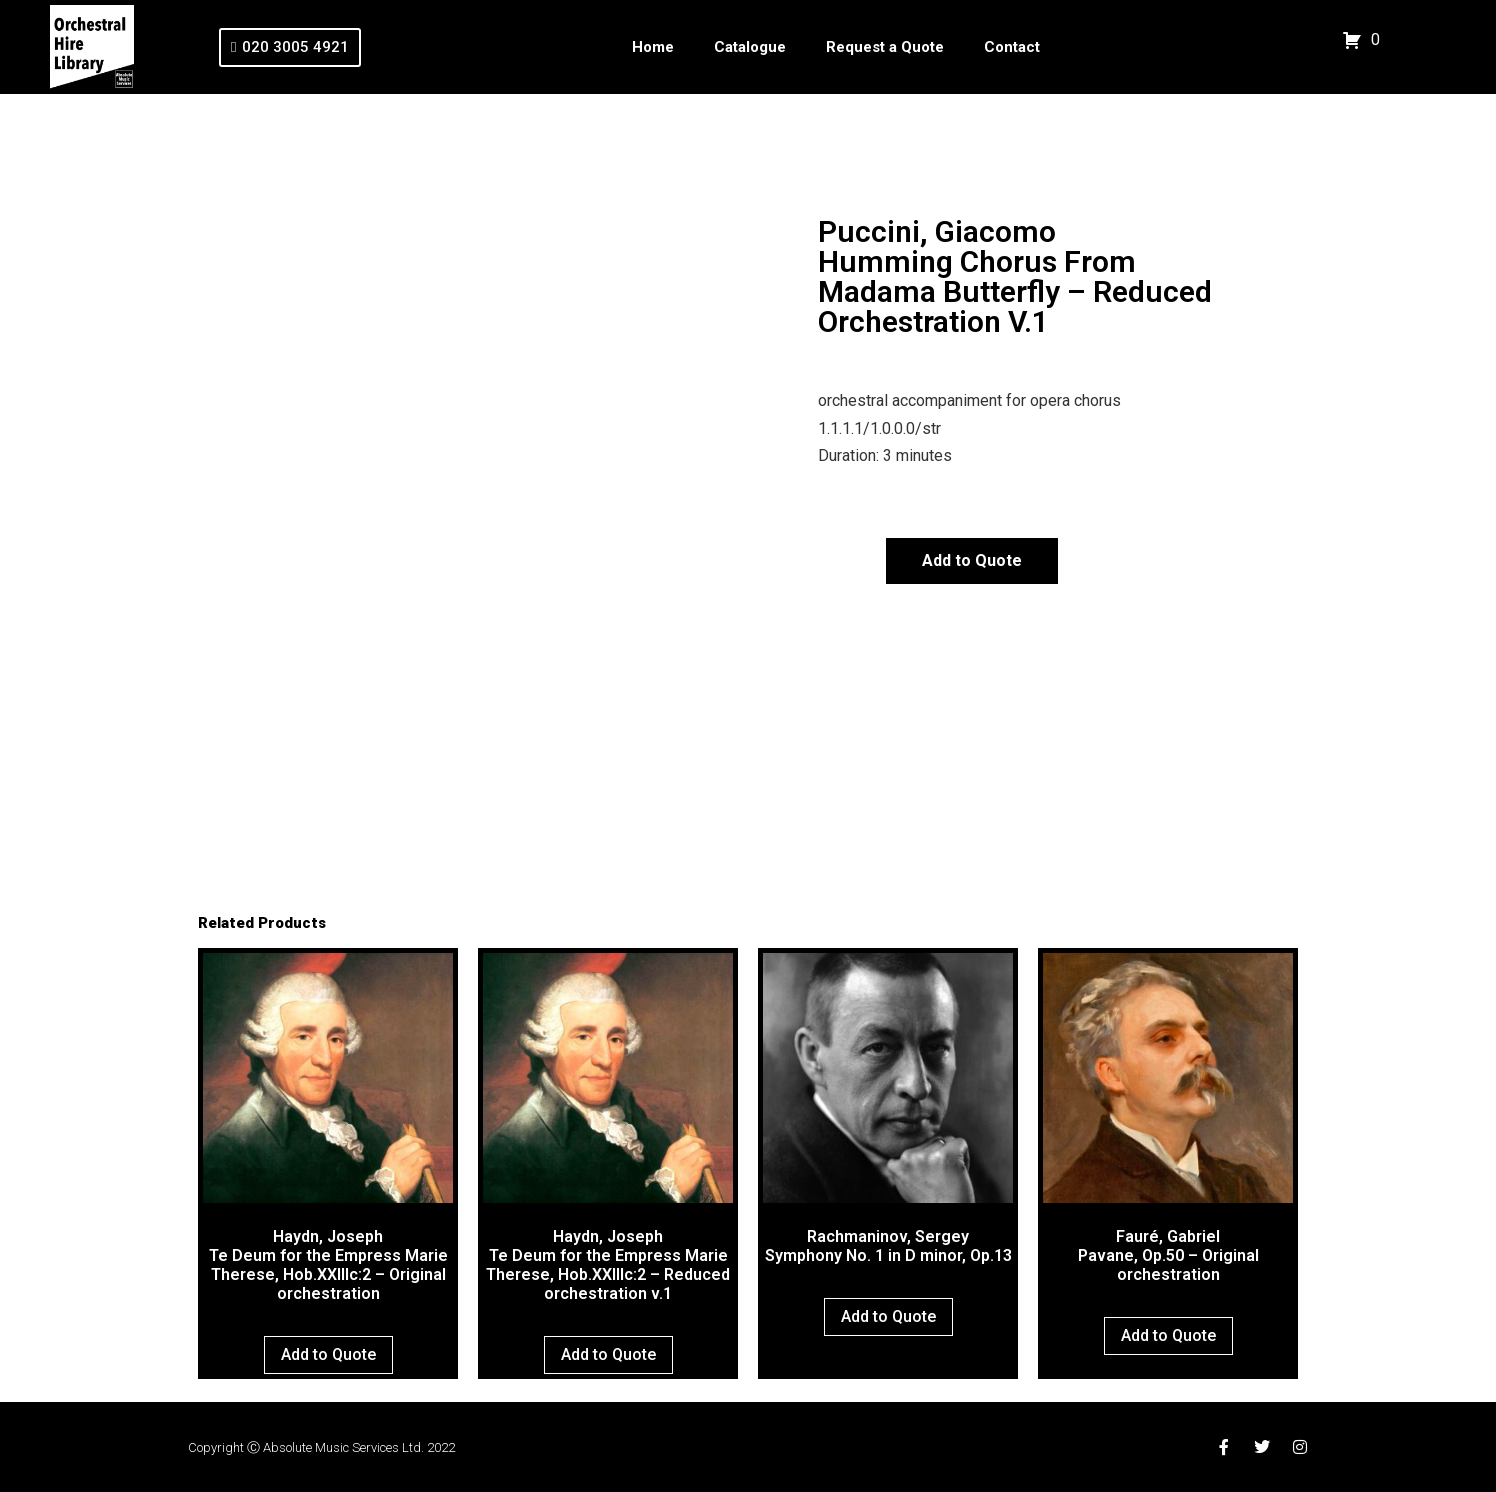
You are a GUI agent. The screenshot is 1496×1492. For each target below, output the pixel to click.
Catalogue (750, 47)
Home (653, 47)
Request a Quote (885, 47)
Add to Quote (972, 560)
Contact (1012, 47)
